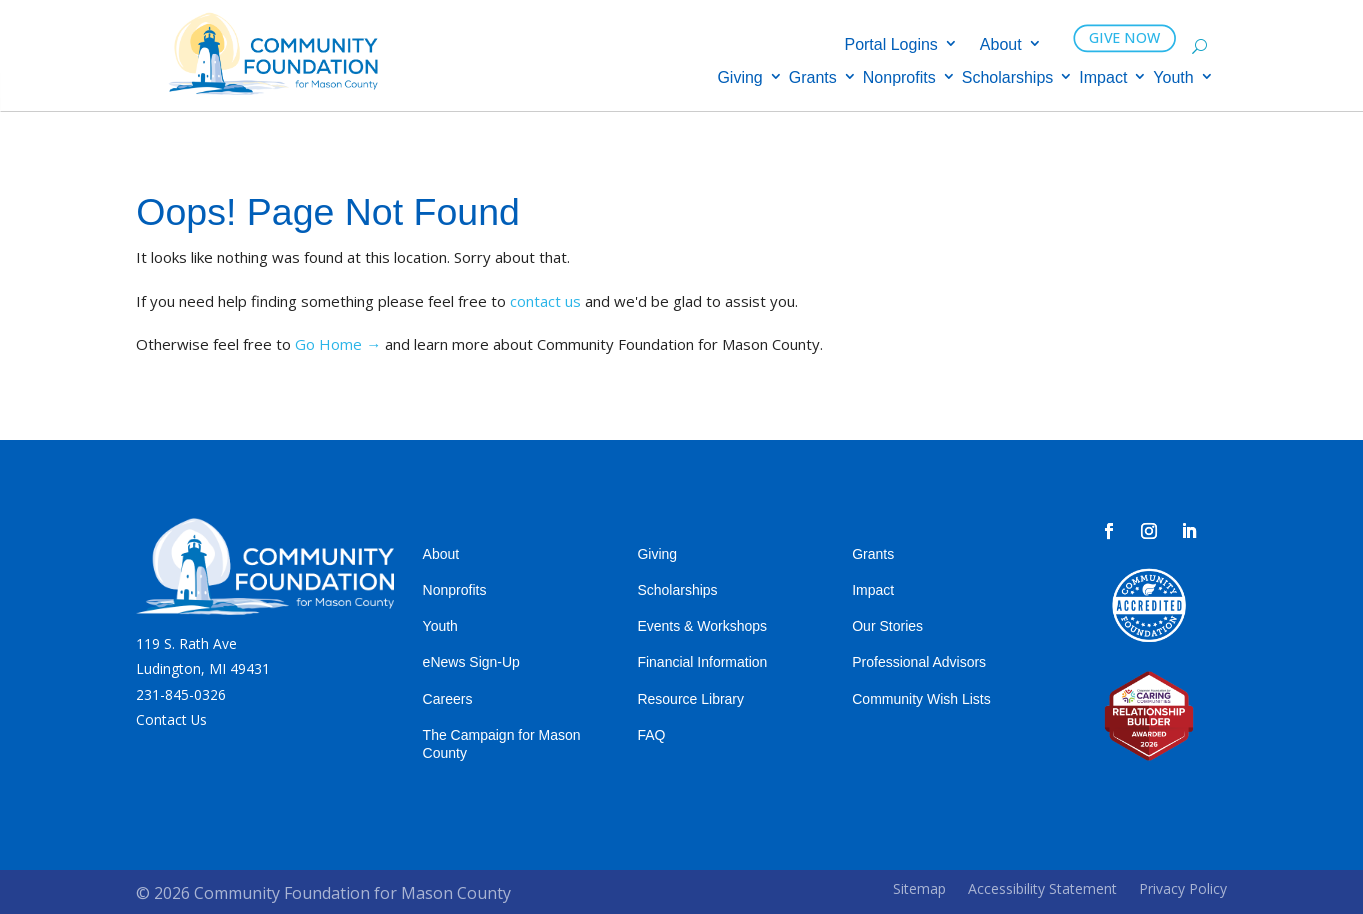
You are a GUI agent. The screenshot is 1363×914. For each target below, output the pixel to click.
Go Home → (338, 344)
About (1001, 45)
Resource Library (690, 699)
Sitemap (919, 889)
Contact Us (171, 719)
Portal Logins (890, 45)
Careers (448, 699)
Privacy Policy (1183, 889)
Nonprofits (899, 78)
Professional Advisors (919, 662)
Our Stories (887, 626)
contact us (545, 301)
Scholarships (1008, 78)
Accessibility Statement (1042, 889)
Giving (739, 78)
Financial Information (702, 662)
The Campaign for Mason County (502, 744)
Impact (1103, 78)
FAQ (651, 735)
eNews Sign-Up (471, 662)
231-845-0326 (181, 694)
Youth (1173, 78)
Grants (813, 78)
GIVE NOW (1125, 37)
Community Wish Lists (921, 699)
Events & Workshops (702, 626)
